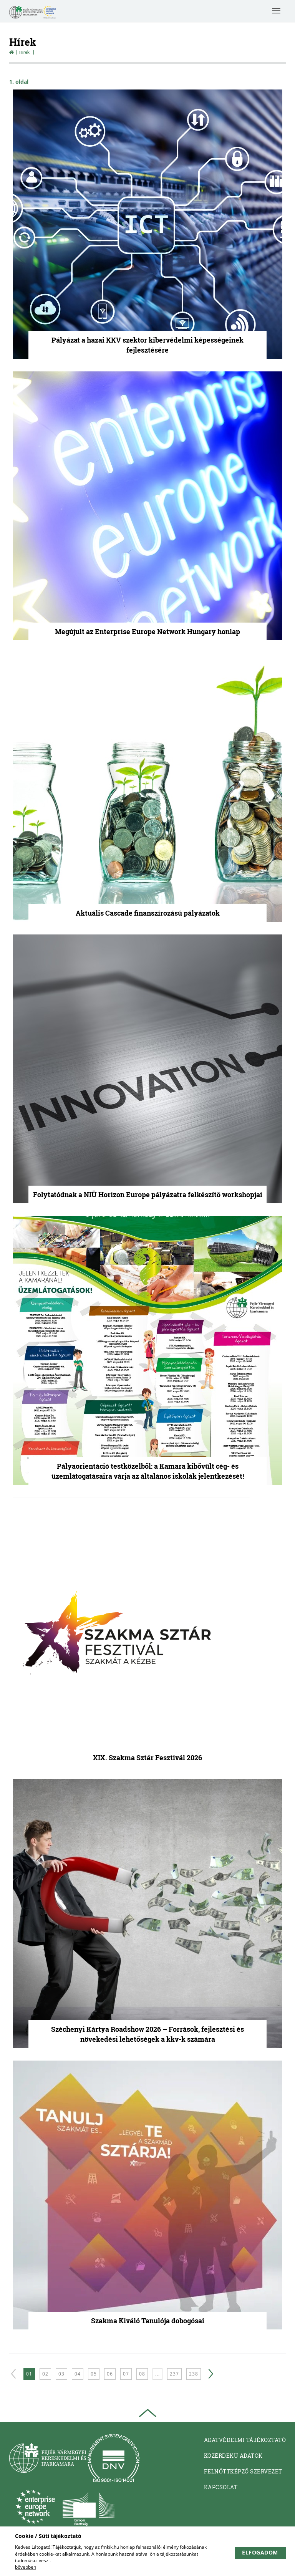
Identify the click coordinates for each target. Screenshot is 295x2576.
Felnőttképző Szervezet (243, 2471)
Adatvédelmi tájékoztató (245, 2439)
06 (110, 2374)
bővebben (25, 2567)
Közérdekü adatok (233, 2455)
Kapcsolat (221, 2487)
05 (94, 2374)
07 (126, 2374)
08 (142, 2374)
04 (78, 2374)
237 (174, 2374)
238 (193, 2374)
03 (61, 2374)
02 (45, 2374)
